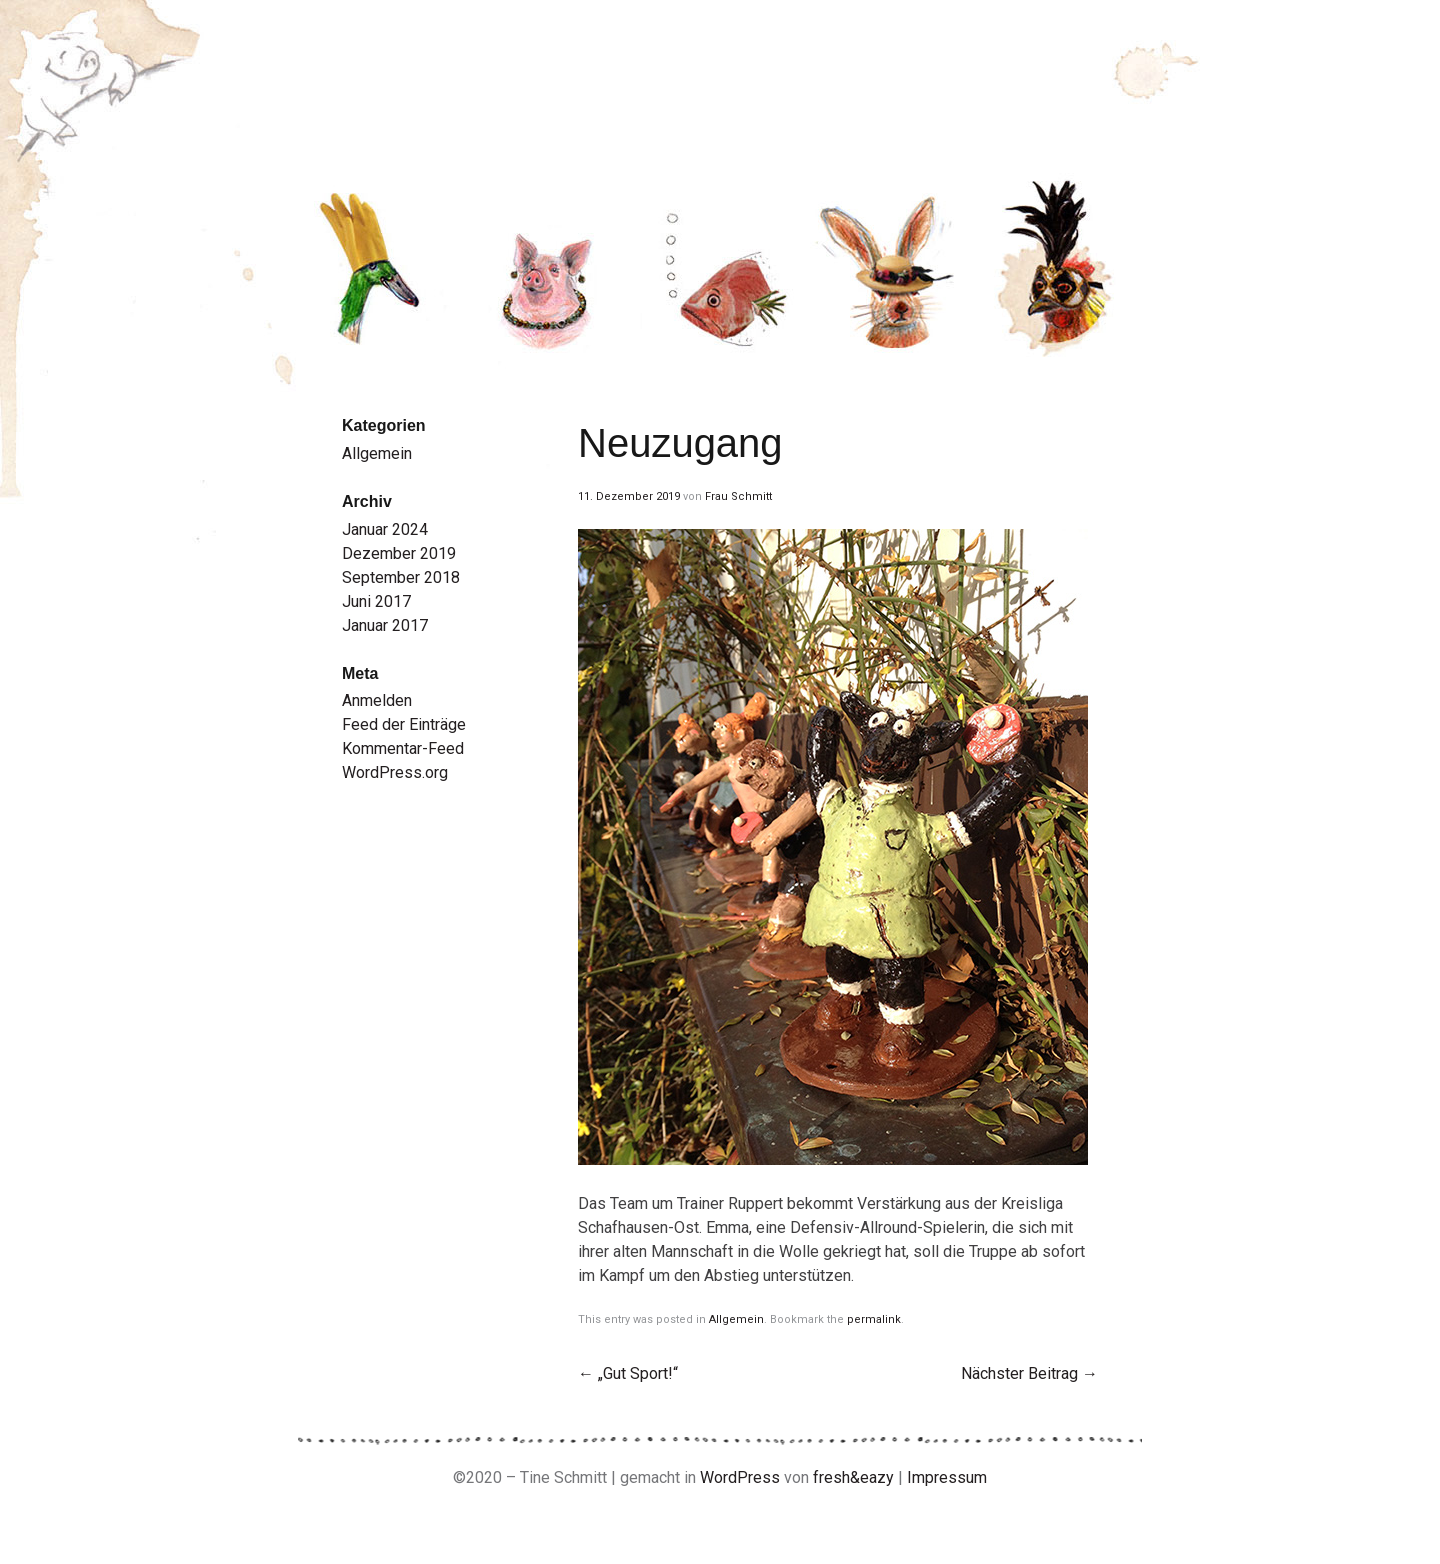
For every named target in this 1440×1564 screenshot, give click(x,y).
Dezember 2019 (399, 553)
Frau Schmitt (738, 496)
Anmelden (377, 700)
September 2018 (401, 577)
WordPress (740, 1477)
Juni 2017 (376, 601)
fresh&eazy (853, 1477)
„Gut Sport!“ (628, 1373)
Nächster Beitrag (1029, 1373)
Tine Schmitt (588, 80)
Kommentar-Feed (403, 748)
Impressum (947, 1477)
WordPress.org (395, 772)
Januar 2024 (385, 529)
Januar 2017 (385, 625)
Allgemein (736, 1319)
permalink (874, 1319)
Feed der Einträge (404, 724)
